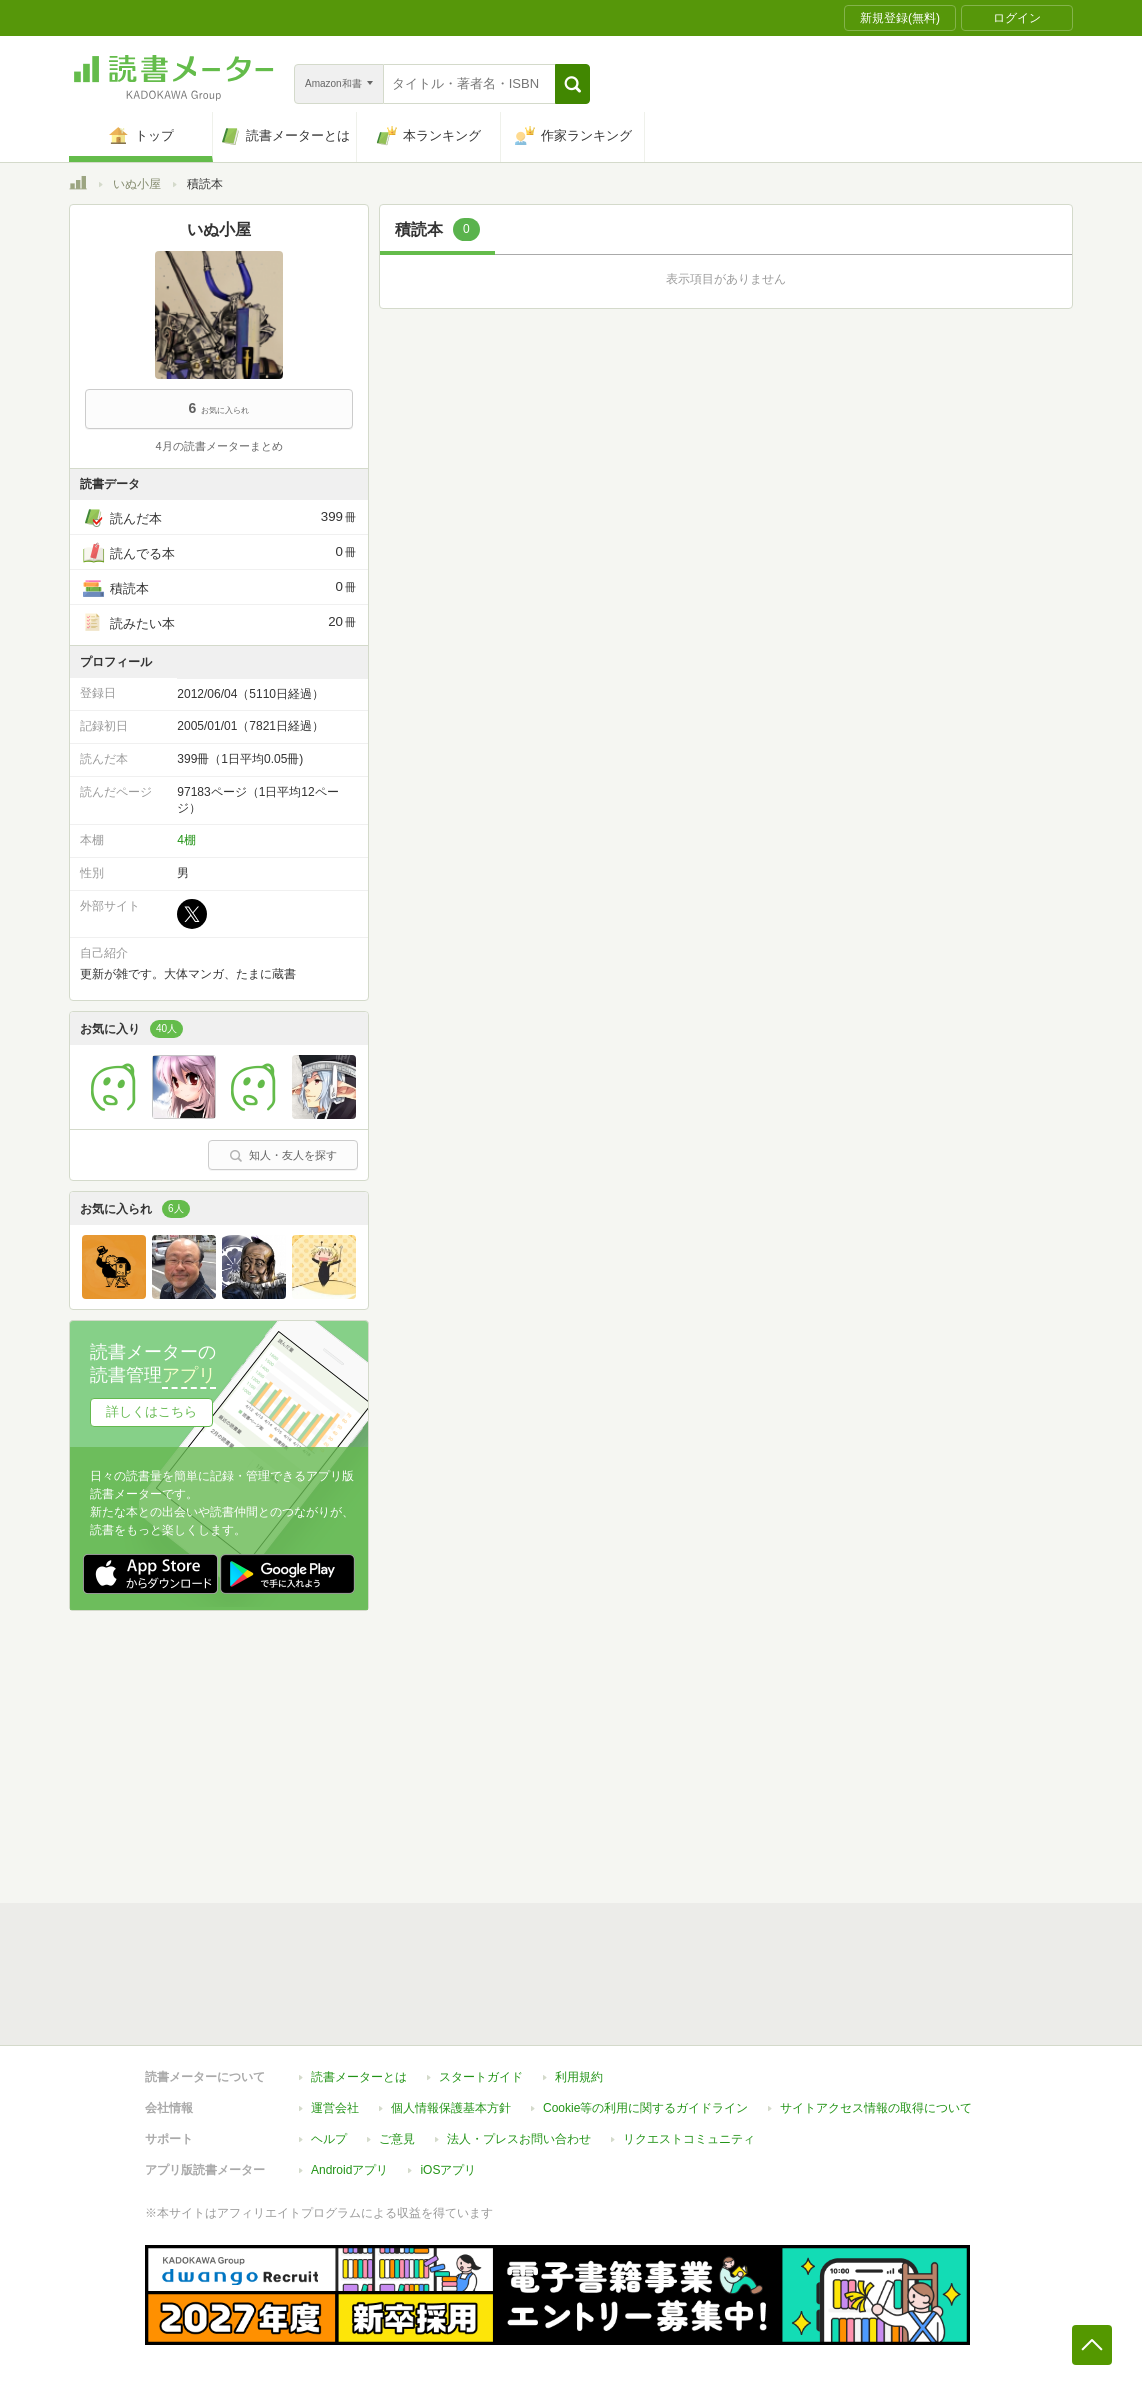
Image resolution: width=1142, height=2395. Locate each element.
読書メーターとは (359, 2077)
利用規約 (579, 2077)
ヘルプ (329, 2139)
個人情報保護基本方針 (451, 2108)
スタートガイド (481, 2077)
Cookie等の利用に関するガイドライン (645, 2108)
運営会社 (335, 2108)
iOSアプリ (448, 2170)
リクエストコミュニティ (689, 2139)
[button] (572, 84)
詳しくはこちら (151, 1411)
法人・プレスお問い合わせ (519, 2139)
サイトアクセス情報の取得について (876, 2108)
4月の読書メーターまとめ (218, 446)
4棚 (186, 840)
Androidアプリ (349, 2170)
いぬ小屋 (137, 184)
